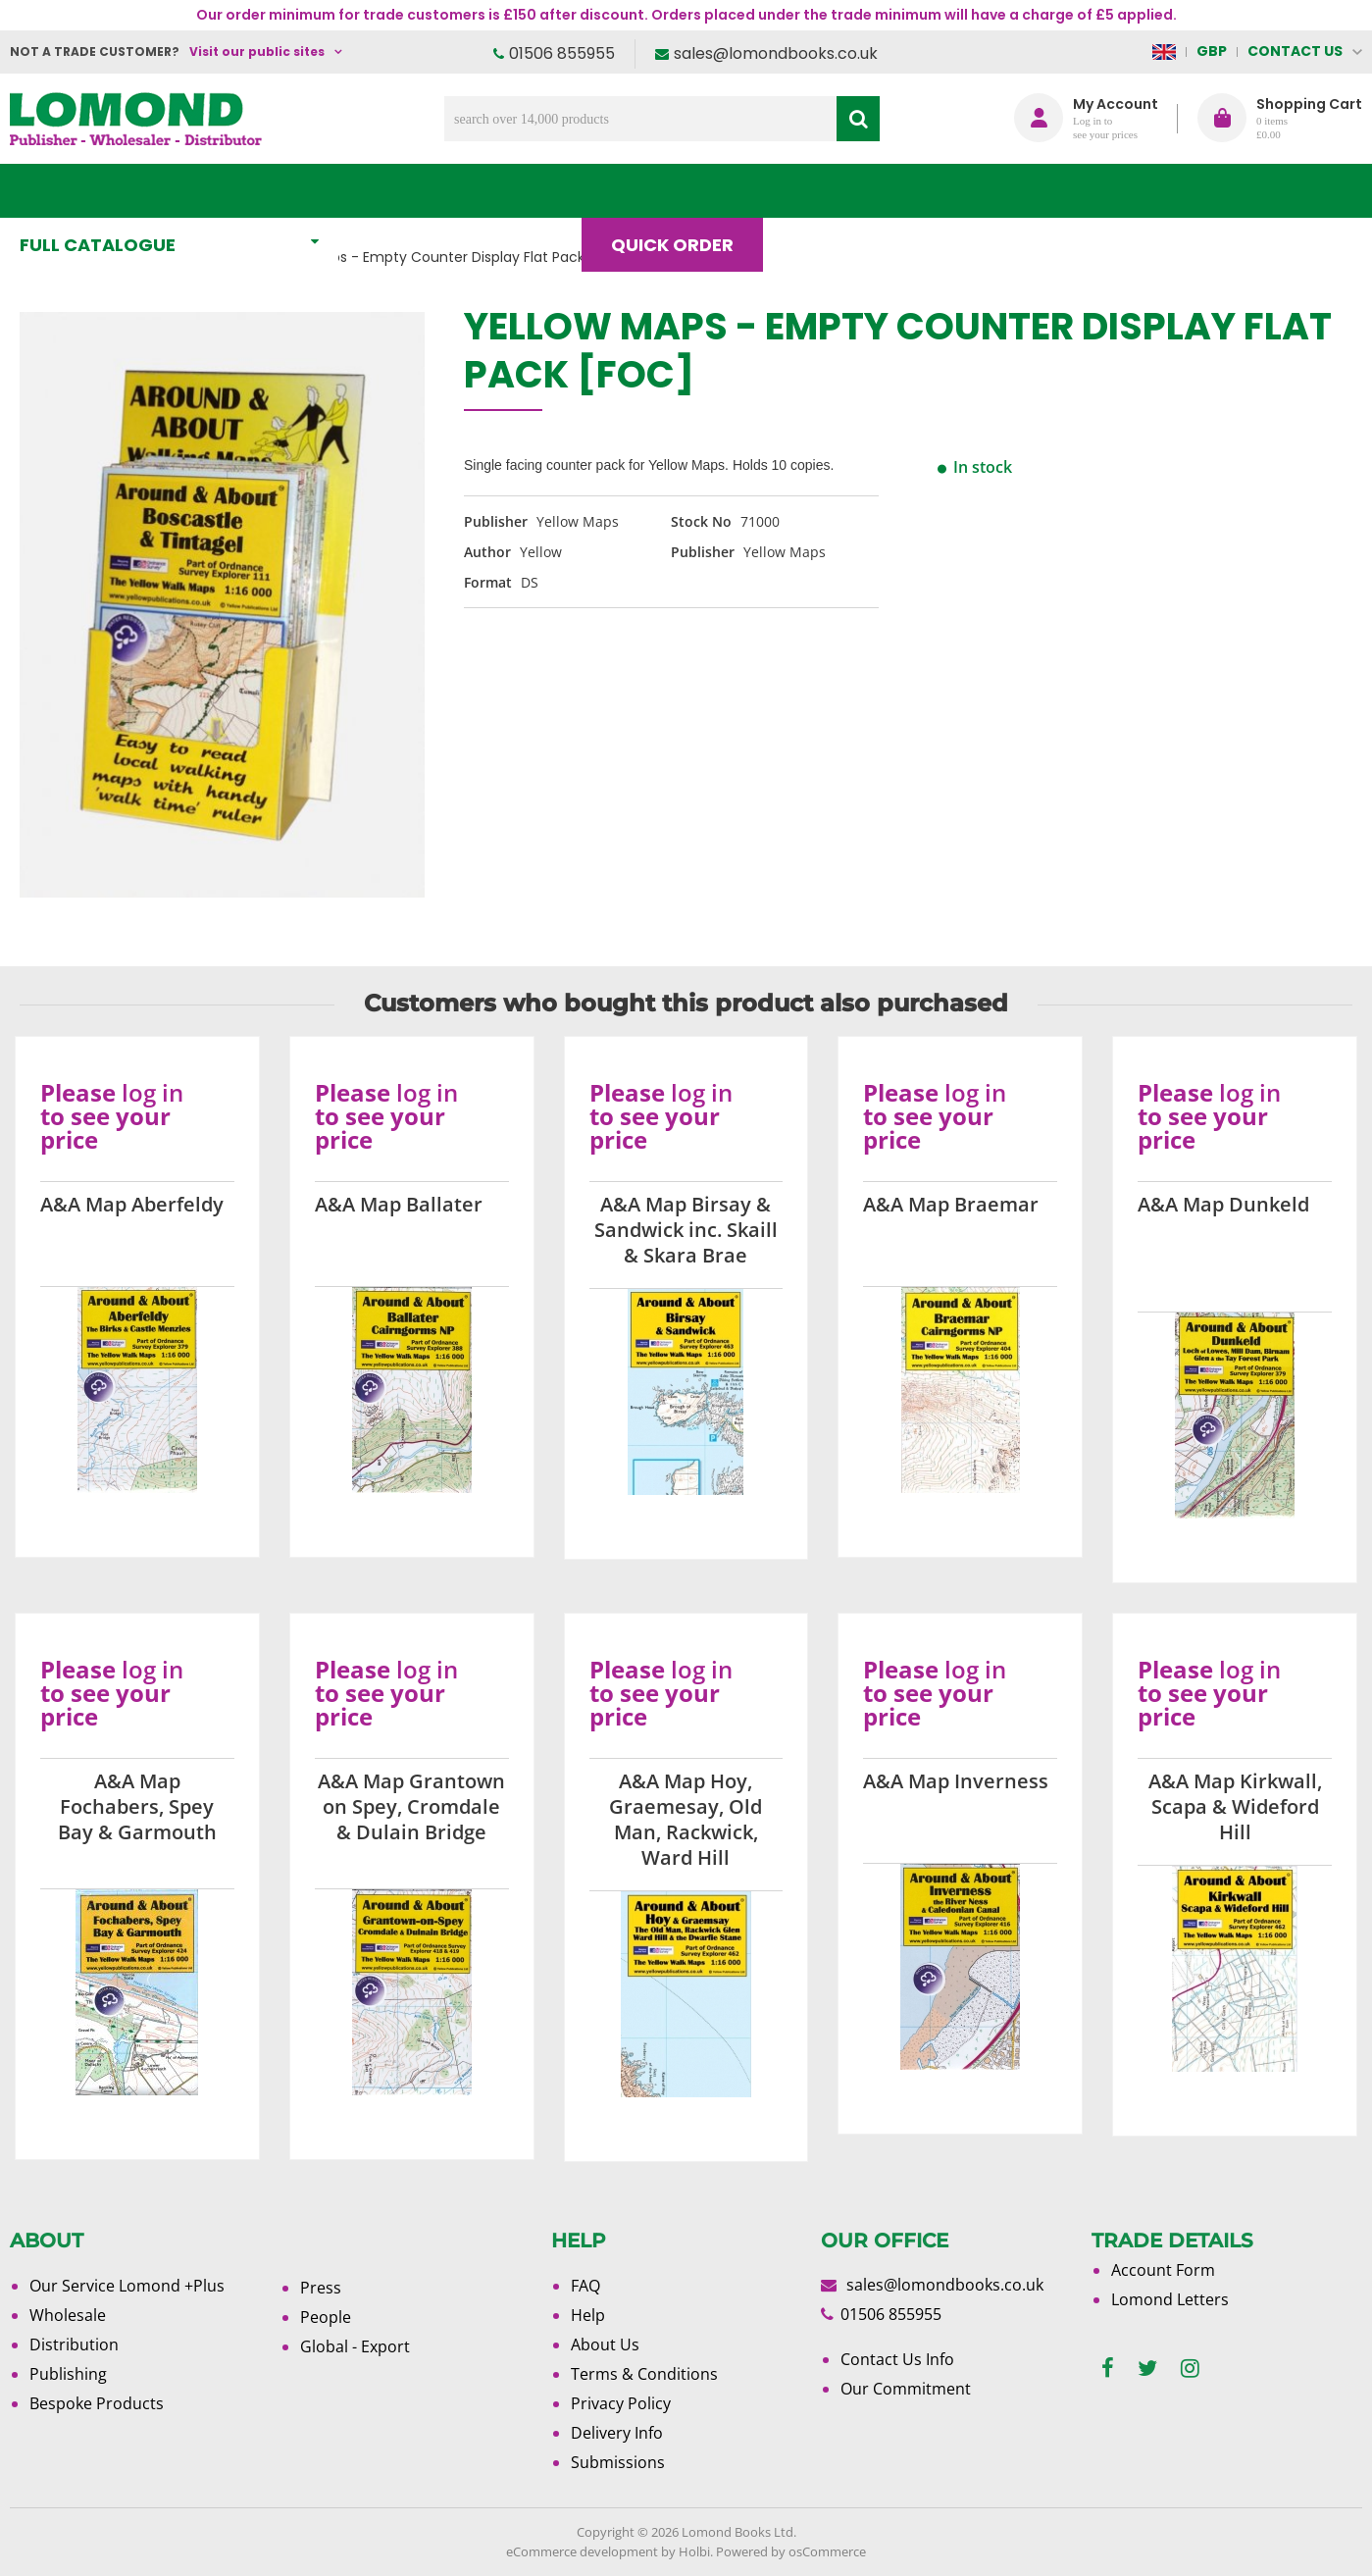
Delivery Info (617, 2433)
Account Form (1163, 2270)
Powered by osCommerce (791, 2551)
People (325, 2317)
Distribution (74, 2344)
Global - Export (355, 2346)
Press (320, 2287)
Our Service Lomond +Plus (127, 2285)
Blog (826, 191)
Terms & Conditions (644, 2374)
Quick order (681, 191)
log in (152, 1092)
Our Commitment (905, 2388)
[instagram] (1190, 2368)
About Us (955, 191)
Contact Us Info (897, 2359)
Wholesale (67, 2315)
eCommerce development (582, 2551)
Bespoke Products (96, 2403)
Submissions (618, 2462)
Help (588, 2315)
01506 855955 (562, 53)
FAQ (585, 2285)
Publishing (68, 2374)
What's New (435, 191)
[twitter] (1147, 2368)
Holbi (694, 2551)
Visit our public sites (257, 51)
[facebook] (1107, 2368)
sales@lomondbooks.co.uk (776, 53)
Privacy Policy (621, 2403)
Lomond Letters (1170, 2299)
